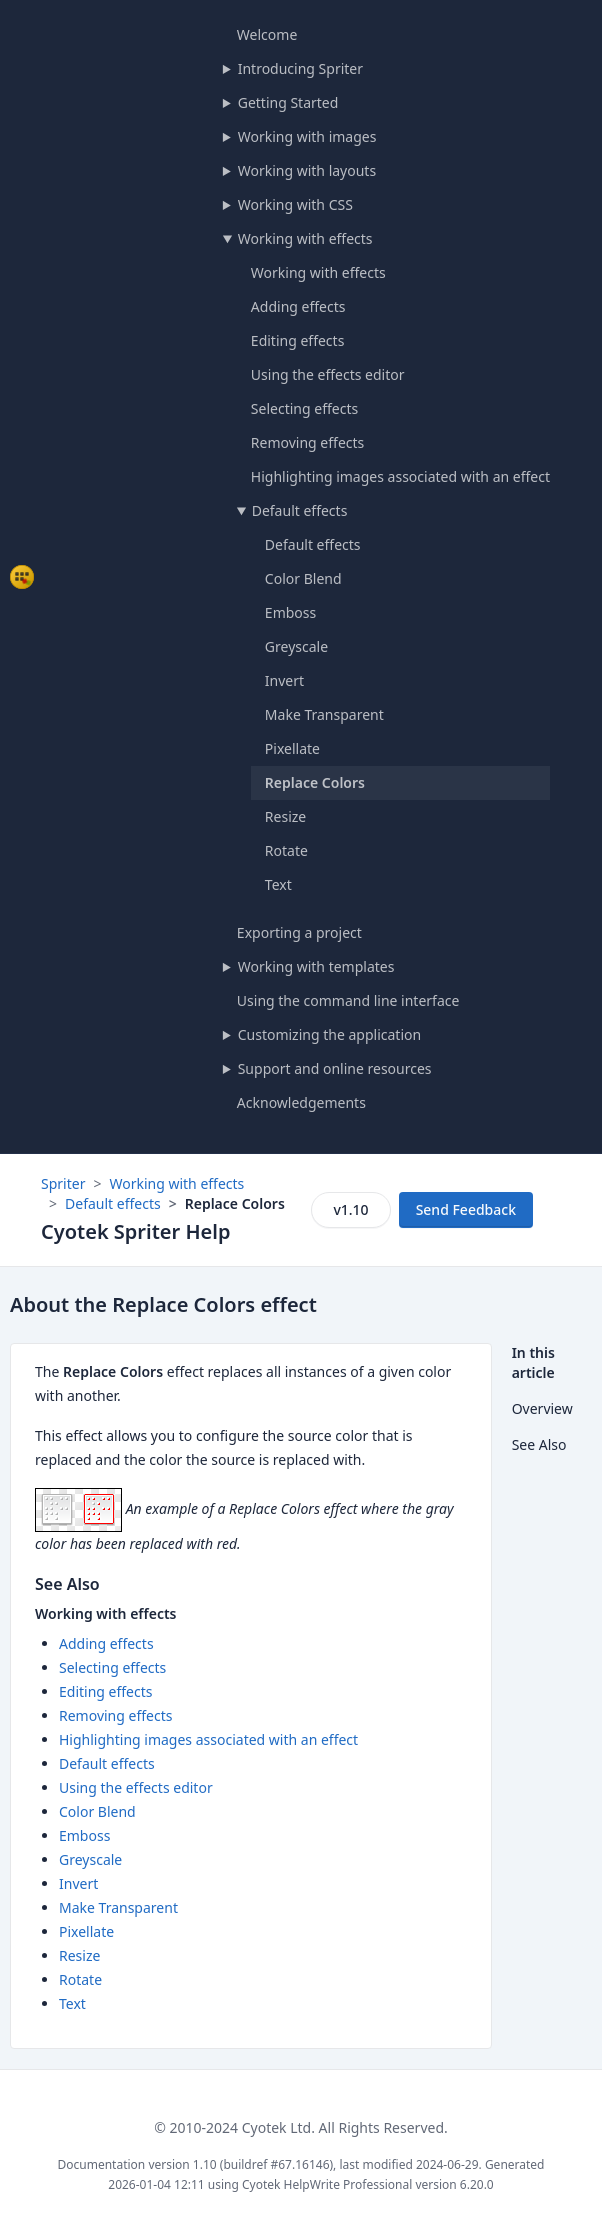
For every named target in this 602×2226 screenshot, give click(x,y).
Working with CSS (295, 204)
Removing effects (307, 442)
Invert (284, 680)
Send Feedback (466, 1209)
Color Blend (303, 578)
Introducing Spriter (300, 68)
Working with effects (305, 238)
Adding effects (298, 306)
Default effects (300, 510)
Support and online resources (335, 1068)
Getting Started (288, 102)
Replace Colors (315, 782)
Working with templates (316, 966)
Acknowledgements (301, 1102)
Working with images (307, 136)
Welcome (267, 34)
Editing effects (297, 340)
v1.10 (350, 1209)
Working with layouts (307, 170)
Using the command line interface (348, 1000)
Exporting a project (299, 932)
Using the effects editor (328, 374)
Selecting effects (304, 408)
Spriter (63, 1183)
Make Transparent (324, 714)
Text (278, 884)
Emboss (290, 612)
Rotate (286, 850)
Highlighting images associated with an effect (400, 476)
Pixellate (292, 748)
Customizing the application (329, 1034)
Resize (285, 816)
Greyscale (296, 646)
